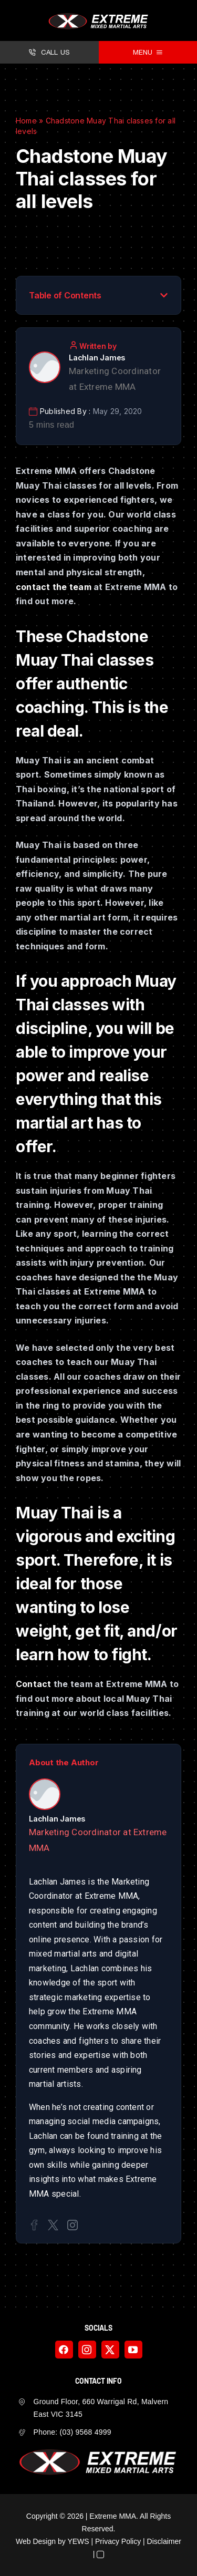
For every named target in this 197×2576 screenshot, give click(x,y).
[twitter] (110, 2349)
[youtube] (133, 2349)
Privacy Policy (118, 2541)
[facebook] (64, 2349)
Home (26, 120)
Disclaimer (164, 2541)
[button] (164, 295)
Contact (33, 1684)
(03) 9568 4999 (85, 2432)
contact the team (53, 587)
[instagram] (87, 2349)
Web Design (36, 2541)
